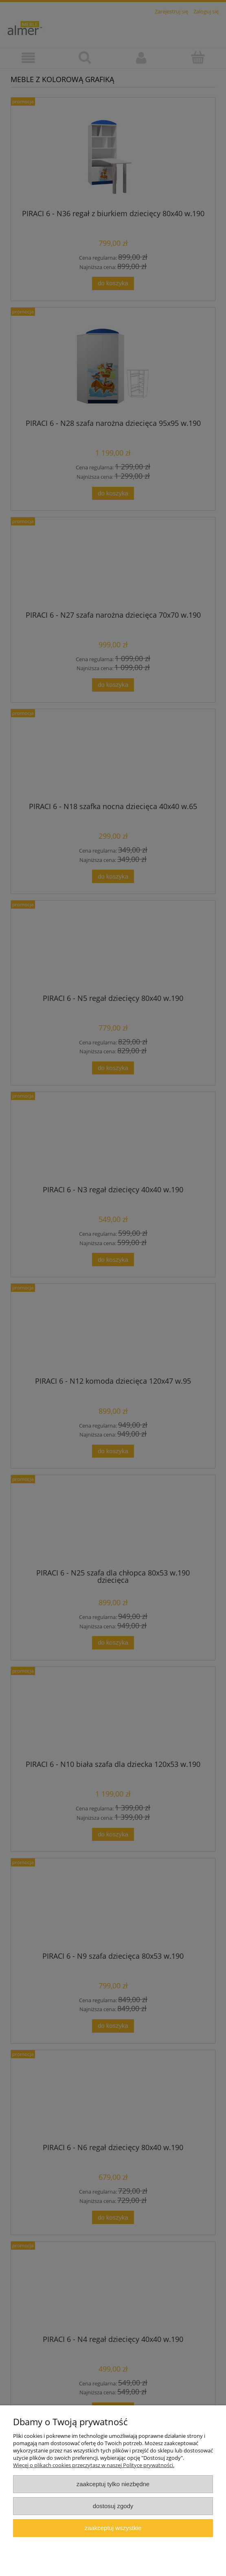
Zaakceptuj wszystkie (113, 2527)
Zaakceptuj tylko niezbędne (113, 2484)
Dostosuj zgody (113, 2505)
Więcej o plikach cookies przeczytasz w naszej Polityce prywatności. (93, 2465)
